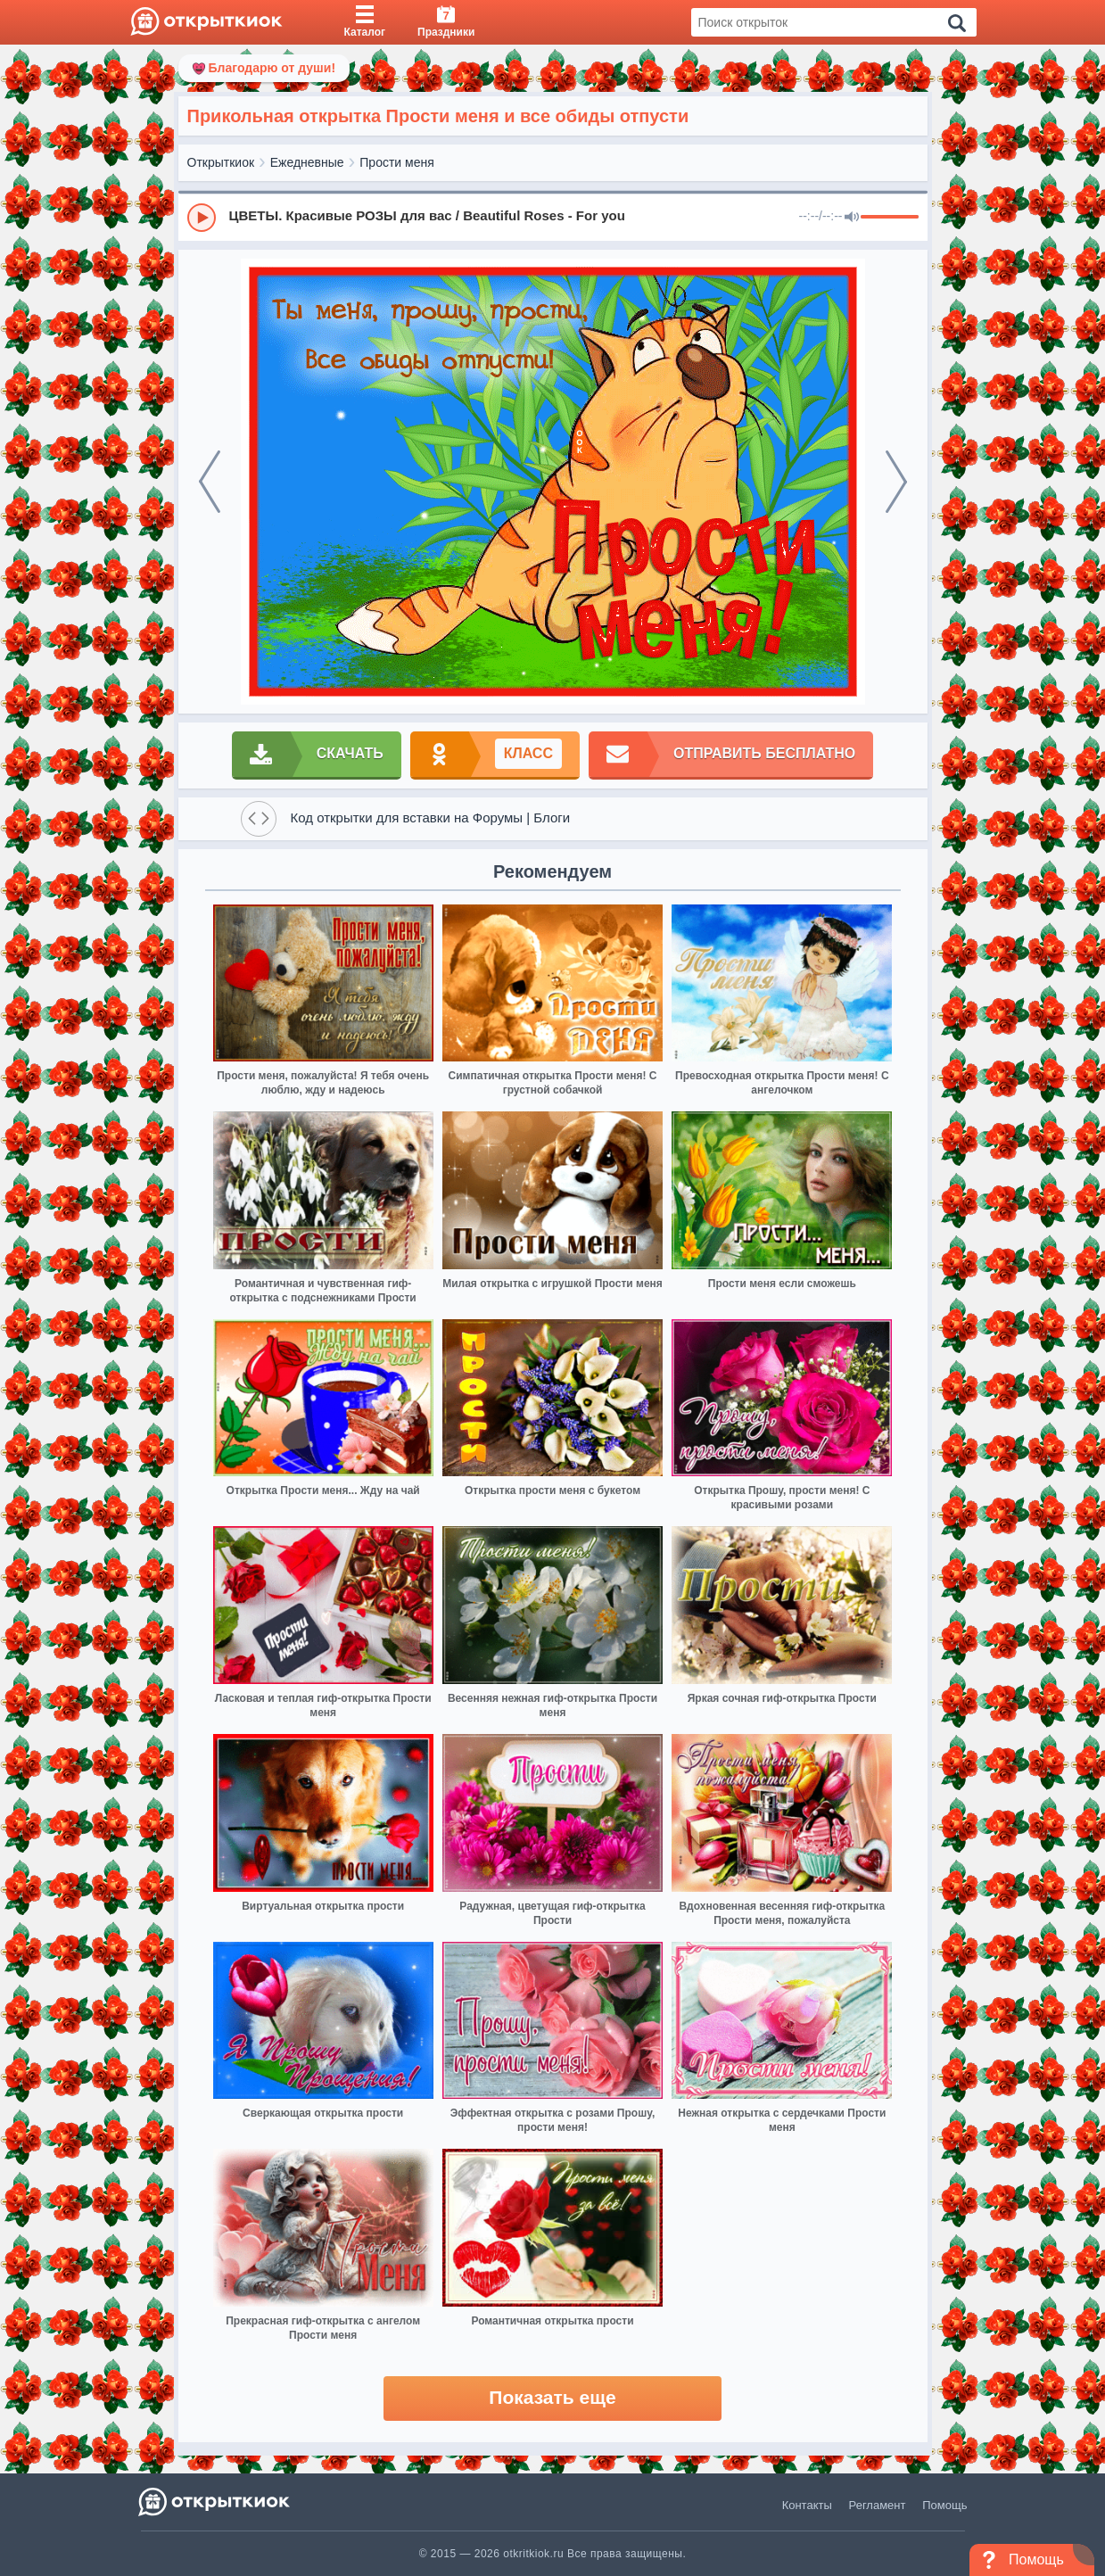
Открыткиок (221, 162)
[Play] (201, 217)
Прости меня (396, 162)
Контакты (807, 2505)
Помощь (944, 2505)
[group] (553, 217)
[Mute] (852, 218)
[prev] (209, 482)
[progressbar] (890, 217)
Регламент (877, 2505)
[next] (896, 482)
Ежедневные (307, 162)
